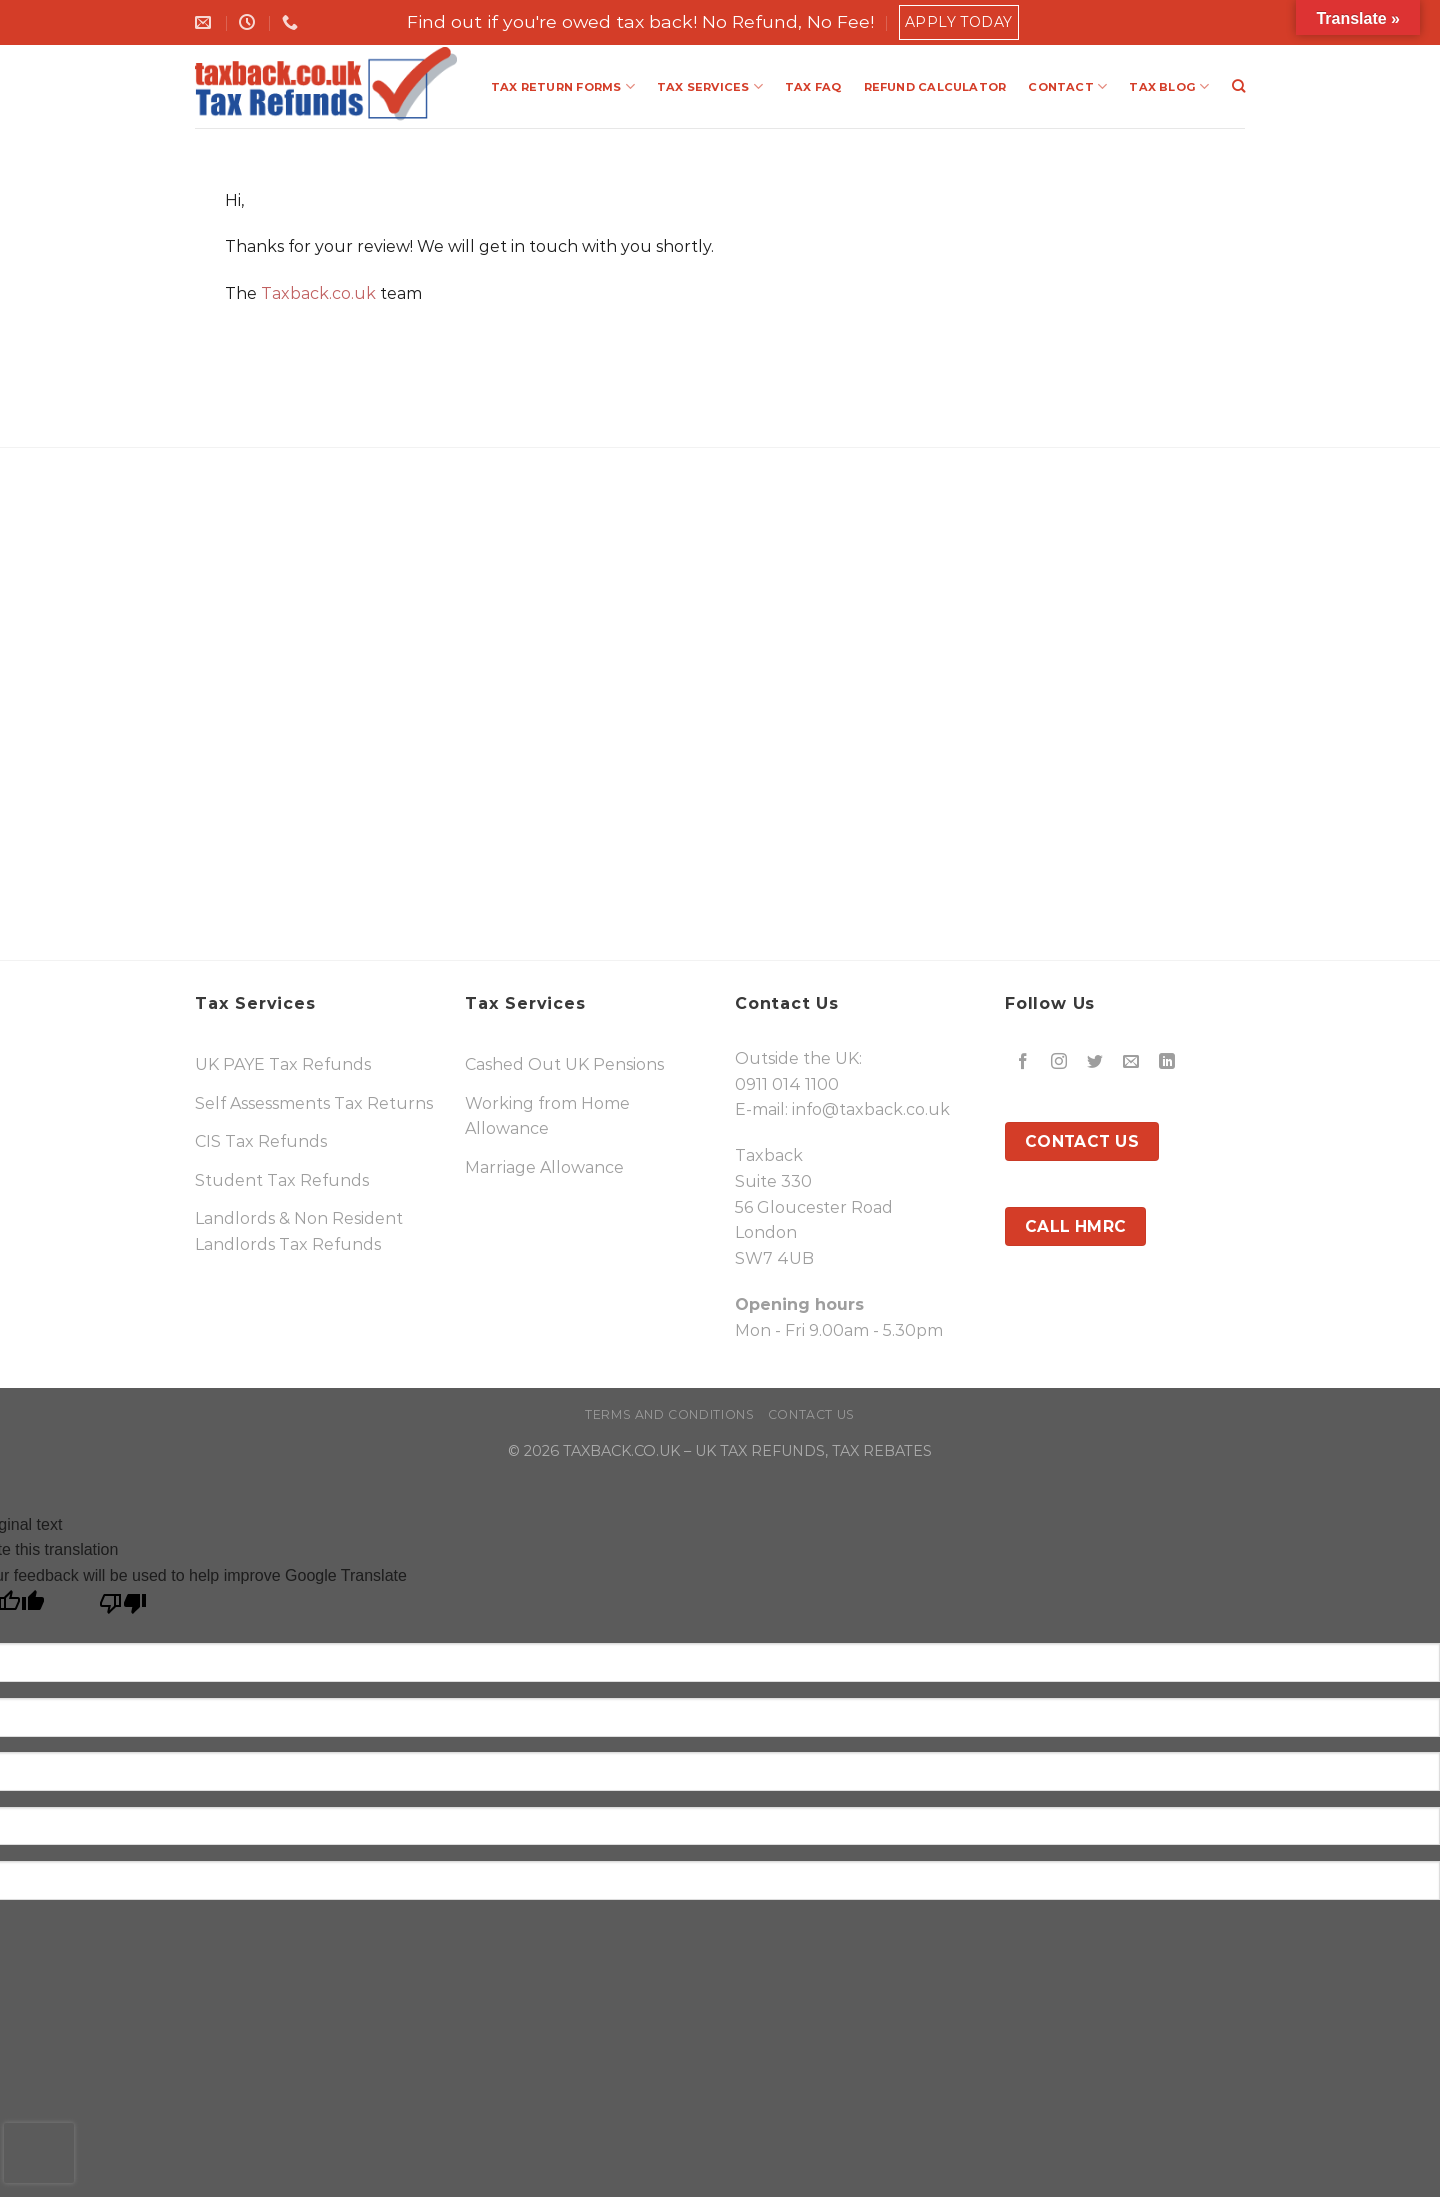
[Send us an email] (1131, 1062)
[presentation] (39, 2153)
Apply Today (959, 22)
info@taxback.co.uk (871, 1109)
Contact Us (811, 1414)
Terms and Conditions (669, 1414)
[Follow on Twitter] (1095, 1062)
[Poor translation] (123, 1608)
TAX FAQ (813, 87)
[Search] (1238, 86)
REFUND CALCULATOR (935, 87)
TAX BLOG (1169, 86)
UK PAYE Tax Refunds (283, 1064)
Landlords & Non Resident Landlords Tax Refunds (299, 1231)
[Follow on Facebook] (1023, 1062)
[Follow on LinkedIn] (1167, 1062)
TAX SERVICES (710, 86)
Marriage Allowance (544, 1167)
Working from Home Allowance (547, 1116)
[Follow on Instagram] (1059, 1062)
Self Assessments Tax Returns (314, 1103)
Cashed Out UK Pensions (564, 1064)
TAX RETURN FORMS (563, 86)
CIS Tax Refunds (261, 1141)
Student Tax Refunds (282, 1180)
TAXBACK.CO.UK (621, 1451)
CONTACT (1067, 86)
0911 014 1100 (787, 1084)
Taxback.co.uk (318, 293)
